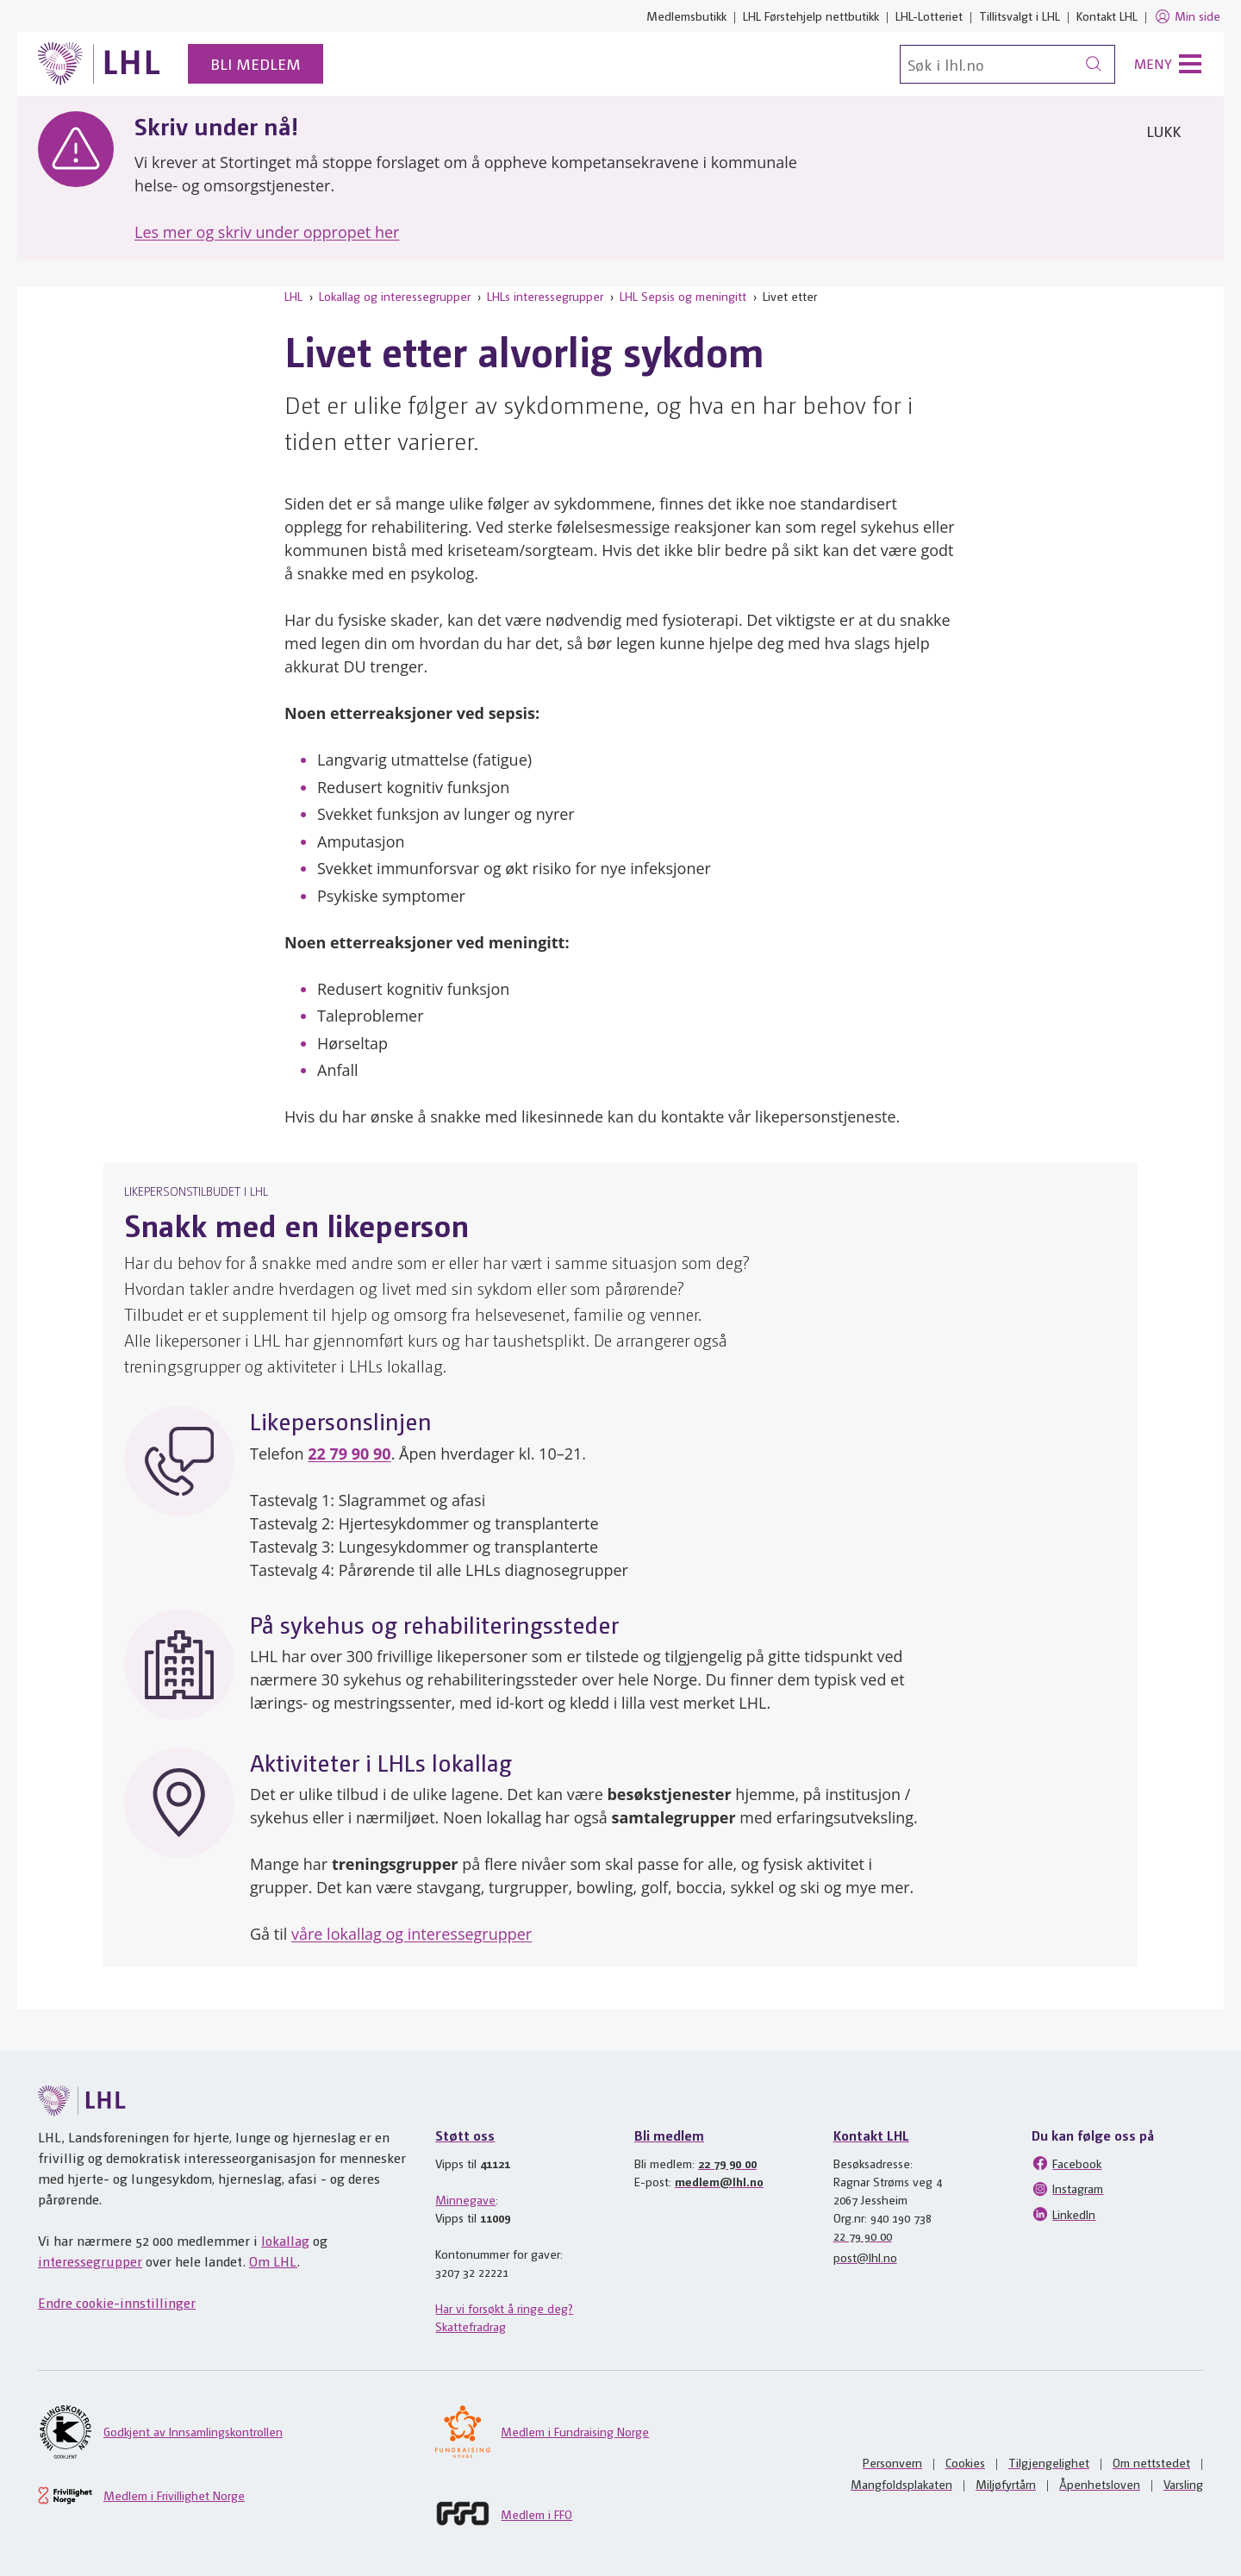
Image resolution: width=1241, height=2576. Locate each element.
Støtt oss (465, 2135)
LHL (293, 295)
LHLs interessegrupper (545, 295)
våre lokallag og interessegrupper (411, 1933)
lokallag (285, 2240)
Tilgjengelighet (1048, 2462)
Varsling (1183, 2484)
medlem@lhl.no (719, 2181)
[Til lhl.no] (99, 63)
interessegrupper (90, 2261)
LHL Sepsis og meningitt (683, 295)
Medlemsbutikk (686, 15)
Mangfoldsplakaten (901, 2484)
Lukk (1163, 131)
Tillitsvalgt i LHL (1019, 15)
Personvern (892, 2462)
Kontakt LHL (1107, 15)
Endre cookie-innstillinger (117, 2302)
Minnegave (465, 2199)
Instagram (1067, 2189)
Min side (1187, 16)
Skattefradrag (470, 2326)
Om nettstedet (1151, 2462)
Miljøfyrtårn (1006, 2484)
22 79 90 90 (349, 1453)
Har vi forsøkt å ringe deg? (504, 2308)
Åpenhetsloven (1099, 2484)
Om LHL (273, 2261)
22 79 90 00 (727, 2163)
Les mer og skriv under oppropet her (266, 232)
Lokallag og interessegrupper (395, 295)
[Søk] (1007, 64)
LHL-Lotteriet (929, 15)
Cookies (965, 2462)
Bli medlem (255, 63)
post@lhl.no (865, 2257)
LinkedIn (1063, 2214)
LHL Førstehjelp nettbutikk (811, 15)
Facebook (1066, 2163)
